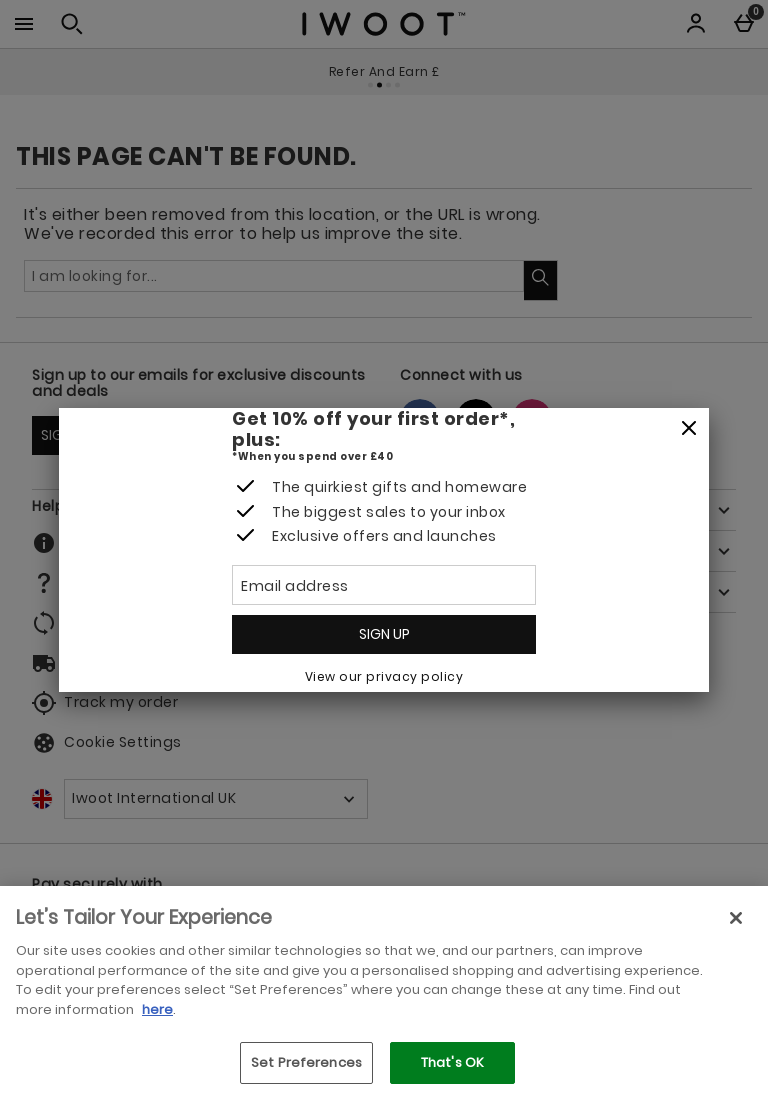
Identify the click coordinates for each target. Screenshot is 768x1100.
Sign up (384, 634)
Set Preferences (306, 1062)
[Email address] (384, 585)
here (157, 1009)
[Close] (689, 429)
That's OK (452, 1062)
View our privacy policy (384, 676)
